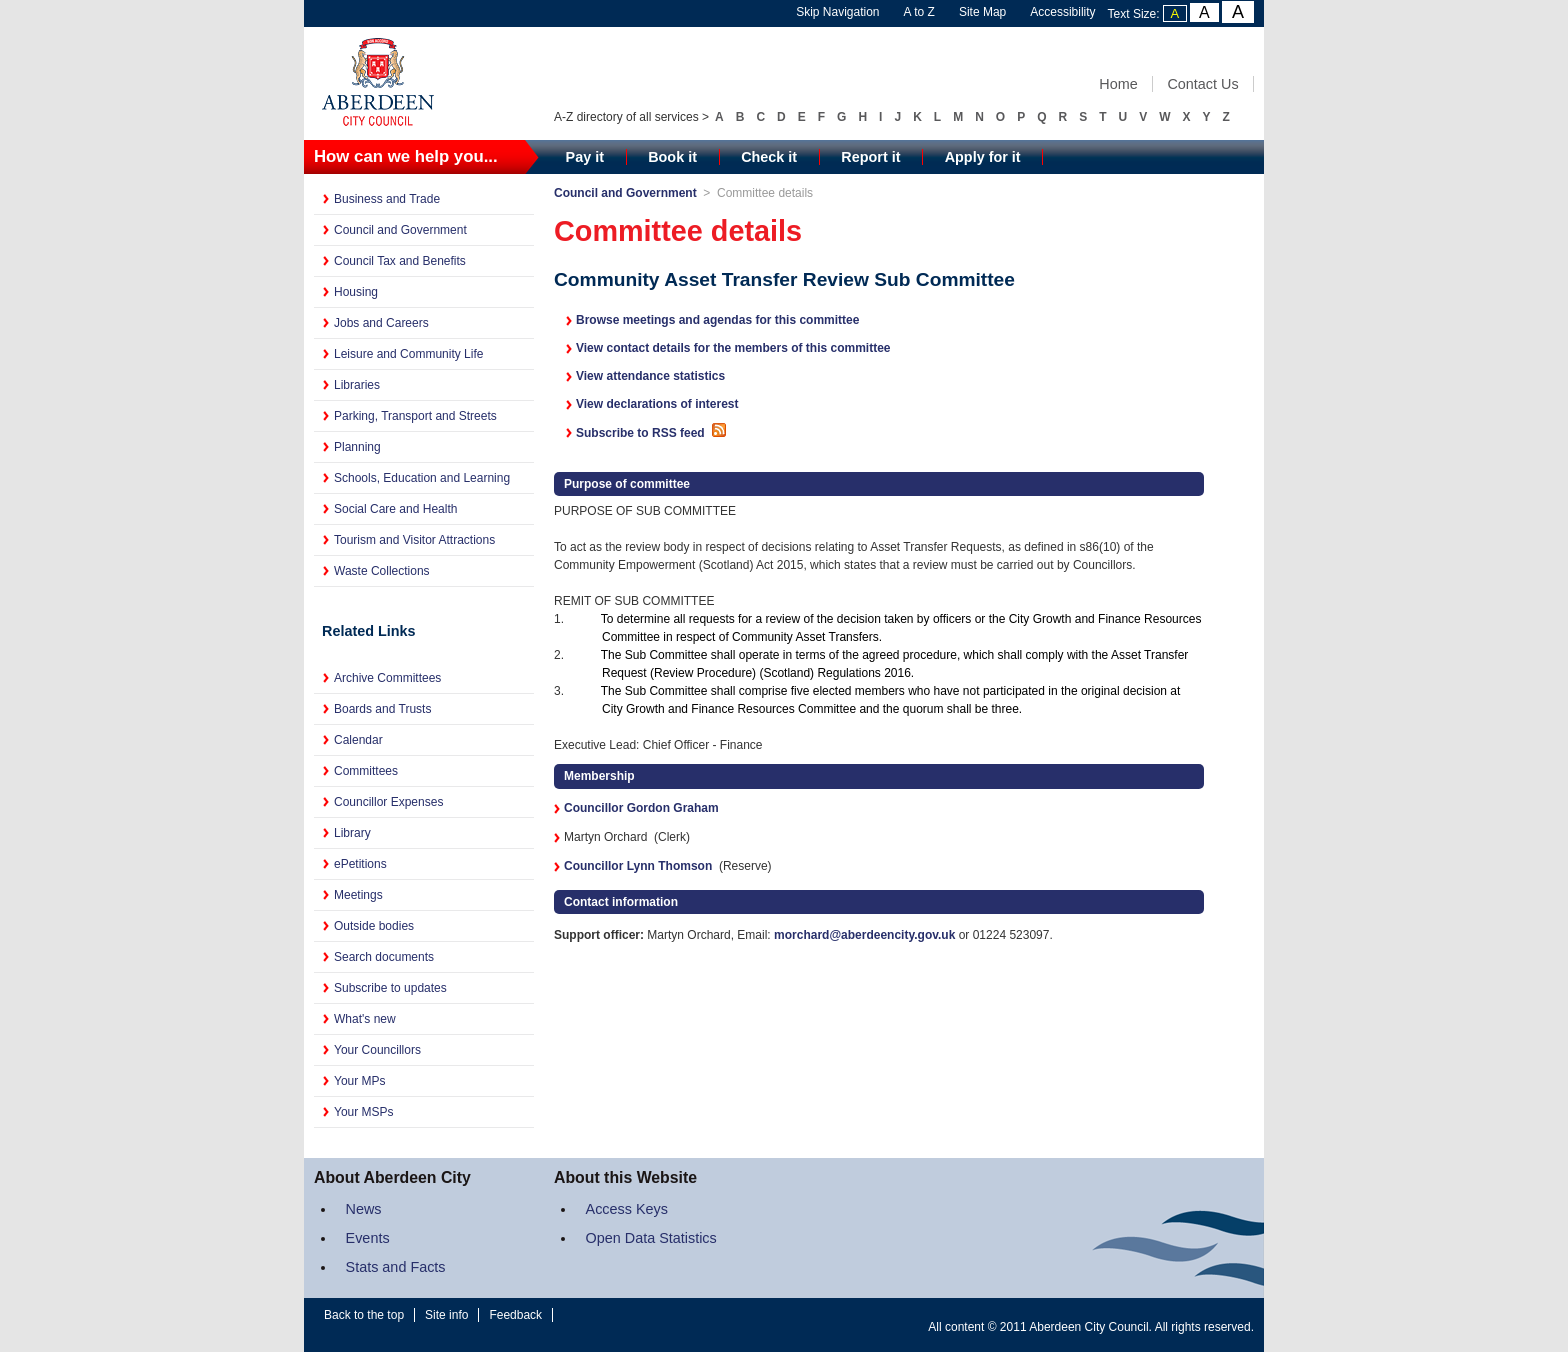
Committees (366, 771)
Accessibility (1062, 12)
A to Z (919, 12)
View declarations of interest (657, 404)
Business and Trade (387, 199)
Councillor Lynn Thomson (638, 866)
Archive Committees (387, 678)
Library (352, 833)
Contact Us (1202, 84)
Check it (769, 157)
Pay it (585, 157)
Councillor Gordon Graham (641, 808)
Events (368, 1238)
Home (1118, 84)
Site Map (982, 12)
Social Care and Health (395, 509)
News (364, 1209)
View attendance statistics (650, 376)
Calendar (358, 740)
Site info (446, 1315)
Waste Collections (382, 571)
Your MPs (360, 1081)
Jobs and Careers (381, 323)
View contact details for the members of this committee (733, 348)
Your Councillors (377, 1050)
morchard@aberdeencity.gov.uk (864, 935)
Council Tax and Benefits (400, 261)
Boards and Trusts (382, 709)
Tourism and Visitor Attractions (414, 540)
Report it (870, 157)
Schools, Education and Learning (422, 478)
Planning (357, 447)
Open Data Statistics (651, 1238)
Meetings (358, 895)
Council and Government (400, 230)
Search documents (384, 957)
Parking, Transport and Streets (415, 416)
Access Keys (627, 1209)
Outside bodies (374, 926)
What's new (365, 1019)
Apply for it (983, 157)
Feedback (515, 1315)
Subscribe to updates (390, 988)
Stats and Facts (396, 1267)
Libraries (357, 385)
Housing (356, 292)
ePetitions (360, 864)
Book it (672, 157)
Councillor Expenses (388, 802)
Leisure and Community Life (408, 354)
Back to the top (364, 1315)
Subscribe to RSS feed (652, 433)
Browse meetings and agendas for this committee (717, 320)
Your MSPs (364, 1112)
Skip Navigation (837, 12)
